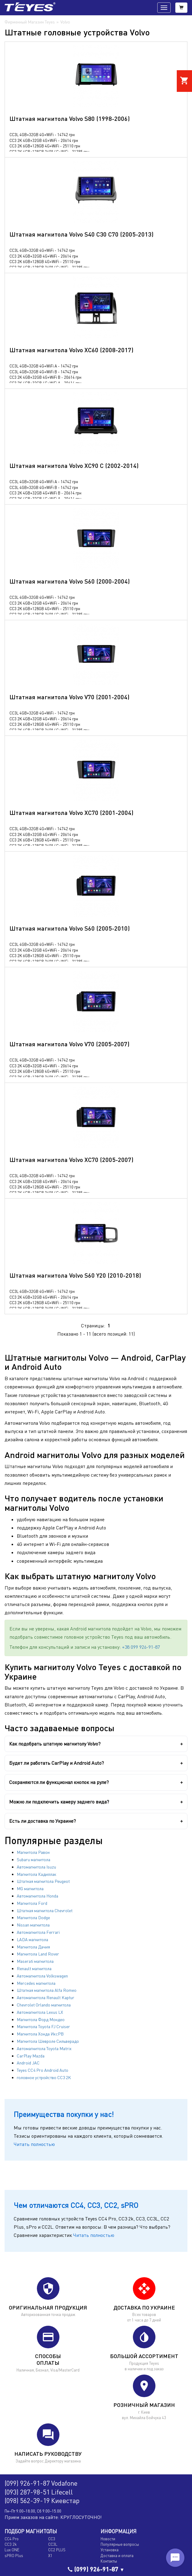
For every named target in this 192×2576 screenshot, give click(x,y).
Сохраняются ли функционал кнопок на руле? (59, 1782)
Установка (110, 2549)
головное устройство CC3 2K (44, 2077)
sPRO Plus (14, 2555)
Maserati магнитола (35, 1961)
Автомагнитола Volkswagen (42, 1975)
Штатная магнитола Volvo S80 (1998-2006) (69, 118)
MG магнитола (30, 1888)
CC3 (51, 2538)
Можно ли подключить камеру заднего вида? (59, 1802)
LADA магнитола (32, 1939)
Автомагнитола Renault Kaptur (45, 1997)
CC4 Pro (12, 2538)
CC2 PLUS (57, 2549)
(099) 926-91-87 (96, 2569)
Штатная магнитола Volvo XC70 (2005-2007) (71, 1159)
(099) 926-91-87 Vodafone (41, 2483)
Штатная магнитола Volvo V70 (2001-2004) (69, 696)
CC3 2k (11, 2544)
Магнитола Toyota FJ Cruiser (43, 2026)
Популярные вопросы (120, 2544)
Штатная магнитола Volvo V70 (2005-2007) (69, 1043)
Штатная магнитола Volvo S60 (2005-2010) (69, 928)
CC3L (52, 2544)
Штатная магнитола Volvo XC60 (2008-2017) (71, 349)
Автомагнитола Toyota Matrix (44, 2048)
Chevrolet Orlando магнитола (44, 2004)
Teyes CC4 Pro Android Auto (42, 2070)
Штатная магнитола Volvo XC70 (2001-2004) (71, 812)
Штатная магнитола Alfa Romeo (46, 1990)
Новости (108, 2538)
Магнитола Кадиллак (36, 1874)
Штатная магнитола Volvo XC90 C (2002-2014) (74, 465)
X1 (50, 2555)
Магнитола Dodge (33, 1917)
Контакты (109, 2561)
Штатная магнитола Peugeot (43, 1881)
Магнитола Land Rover (38, 1953)
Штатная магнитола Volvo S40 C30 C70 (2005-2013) (81, 234)
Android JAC (28, 2062)
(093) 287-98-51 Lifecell (39, 2492)
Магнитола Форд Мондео (41, 2019)
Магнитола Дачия (33, 1946)
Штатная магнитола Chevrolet (45, 1910)
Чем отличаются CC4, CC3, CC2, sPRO (76, 2205)
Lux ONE (12, 2549)
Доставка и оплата (117, 2555)
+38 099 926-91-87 (141, 1647)
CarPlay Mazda (30, 2055)
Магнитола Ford (32, 1903)
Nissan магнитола (33, 1924)
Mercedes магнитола (36, 1983)
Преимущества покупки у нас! (64, 2114)
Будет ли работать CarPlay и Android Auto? (56, 1763)
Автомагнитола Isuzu (36, 1866)
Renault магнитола (34, 1968)
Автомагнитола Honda (37, 1895)
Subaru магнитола (33, 1859)
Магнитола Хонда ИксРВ (40, 2033)
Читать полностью (34, 2144)
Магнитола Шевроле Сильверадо (48, 2041)
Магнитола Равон (33, 1852)
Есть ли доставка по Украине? (42, 1821)
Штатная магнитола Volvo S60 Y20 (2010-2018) (75, 1275)
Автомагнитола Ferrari (38, 1932)
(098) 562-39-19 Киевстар (42, 2500)
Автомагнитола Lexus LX (40, 2012)
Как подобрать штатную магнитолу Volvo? (55, 1744)
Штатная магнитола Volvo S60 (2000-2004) (69, 581)
